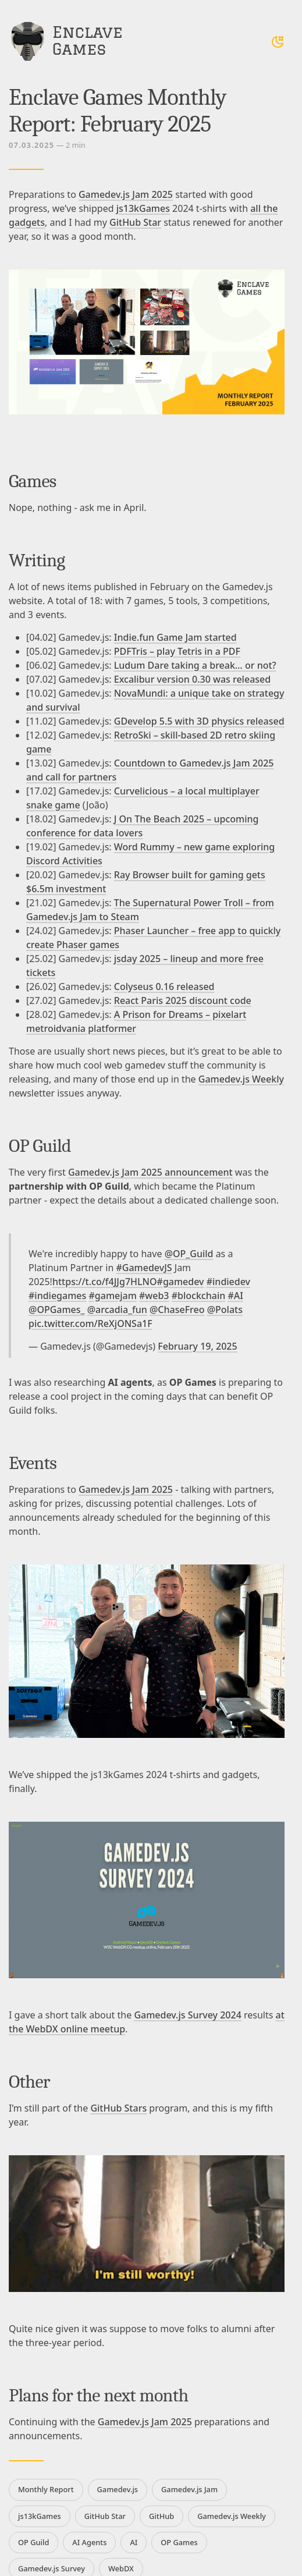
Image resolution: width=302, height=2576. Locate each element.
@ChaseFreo (177, 1309)
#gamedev (180, 1281)
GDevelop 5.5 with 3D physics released (199, 721)
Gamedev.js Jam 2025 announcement (150, 1172)
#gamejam (112, 1295)
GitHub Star (135, 222)
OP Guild (33, 2542)
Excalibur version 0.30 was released (192, 679)
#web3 (154, 1295)
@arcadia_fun (117, 1309)
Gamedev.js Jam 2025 (126, 194)
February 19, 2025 (197, 1346)
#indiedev (228, 1281)
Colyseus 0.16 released (164, 986)
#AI (235, 1295)
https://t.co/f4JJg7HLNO (104, 1281)
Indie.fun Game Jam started (175, 637)
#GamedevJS (144, 1267)
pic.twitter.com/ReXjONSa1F (90, 1323)
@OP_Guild (189, 1253)
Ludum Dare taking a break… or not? (195, 665)
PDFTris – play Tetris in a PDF (177, 651)
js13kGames (143, 208)
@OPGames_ (57, 1309)
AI (133, 2542)
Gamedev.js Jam (189, 2489)
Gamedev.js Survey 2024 (187, 2015)
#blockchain (199, 1295)
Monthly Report (46, 2489)
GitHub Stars (118, 2108)
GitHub (161, 2516)
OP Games (179, 2542)
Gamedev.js (117, 2489)
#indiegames (57, 1295)
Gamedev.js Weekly (241, 1079)
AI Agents (89, 2542)
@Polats (225, 1309)
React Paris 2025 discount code (182, 1000)
